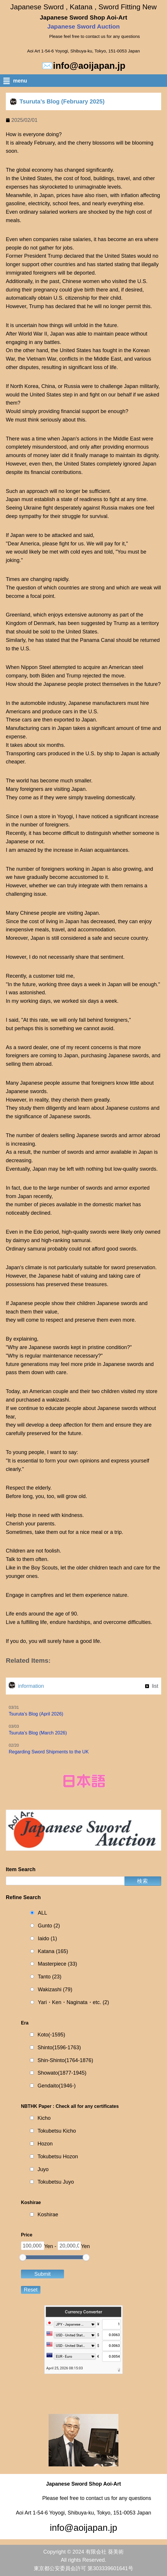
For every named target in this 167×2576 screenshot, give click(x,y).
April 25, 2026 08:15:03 (64, 2368)
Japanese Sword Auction (83, 26)
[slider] (22, 2257)
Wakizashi (55, 1989)
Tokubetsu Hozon (58, 2156)
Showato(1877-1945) (62, 2073)
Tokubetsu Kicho (57, 2131)
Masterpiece (57, 1964)
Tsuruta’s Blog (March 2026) (38, 1732)
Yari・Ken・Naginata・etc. (73, 2002)
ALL (42, 1913)
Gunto (49, 1926)
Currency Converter (83, 2312)
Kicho (44, 2118)
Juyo (43, 2169)
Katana (53, 1951)
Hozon (45, 2144)
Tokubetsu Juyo (56, 2182)
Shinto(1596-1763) (59, 2047)
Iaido (47, 1938)
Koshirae (48, 2214)
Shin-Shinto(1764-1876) (65, 2060)
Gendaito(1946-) (57, 2086)
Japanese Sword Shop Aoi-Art (83, 17)
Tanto (49, 1977)
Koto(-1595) (51, 2035)
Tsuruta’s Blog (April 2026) (36, 1713)
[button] (85, 82)
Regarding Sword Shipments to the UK (49, 1751)
